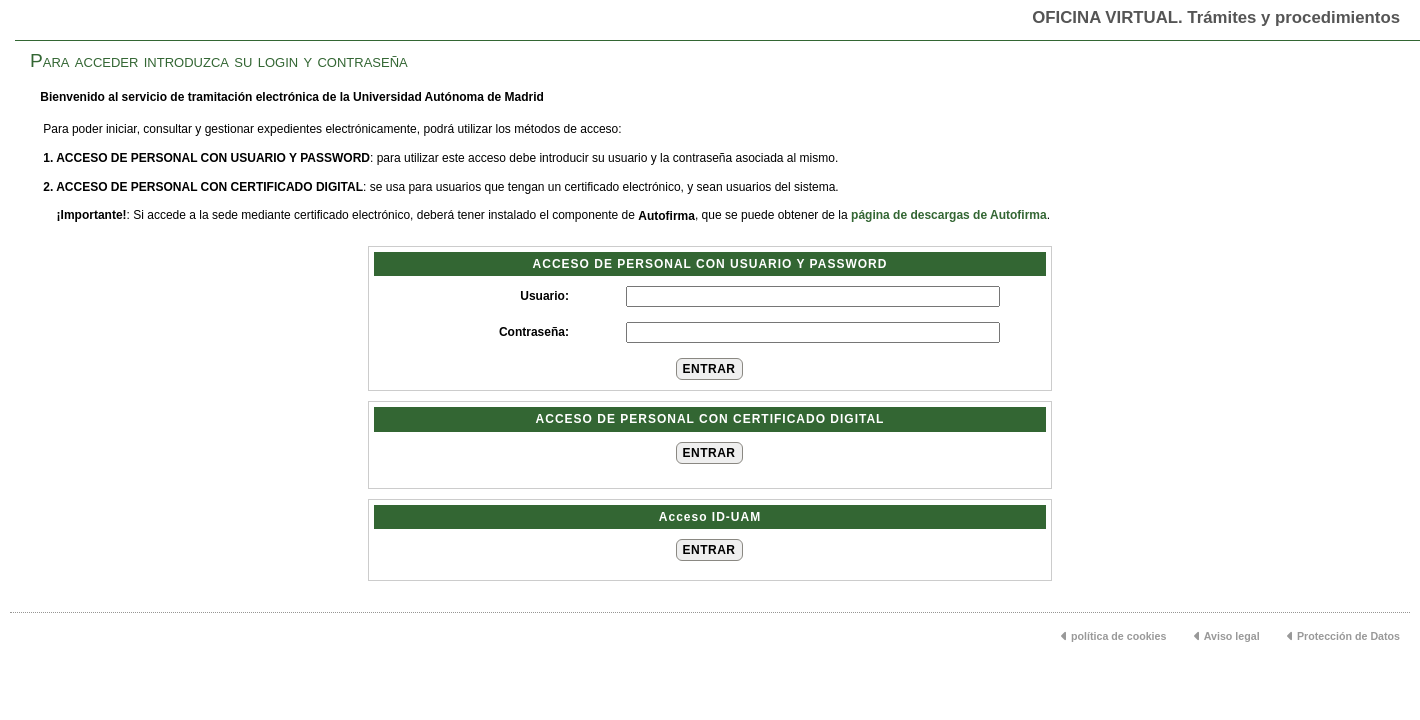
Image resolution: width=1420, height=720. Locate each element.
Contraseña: (534, 332)
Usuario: (544, 296)
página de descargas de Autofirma (949, 215)
